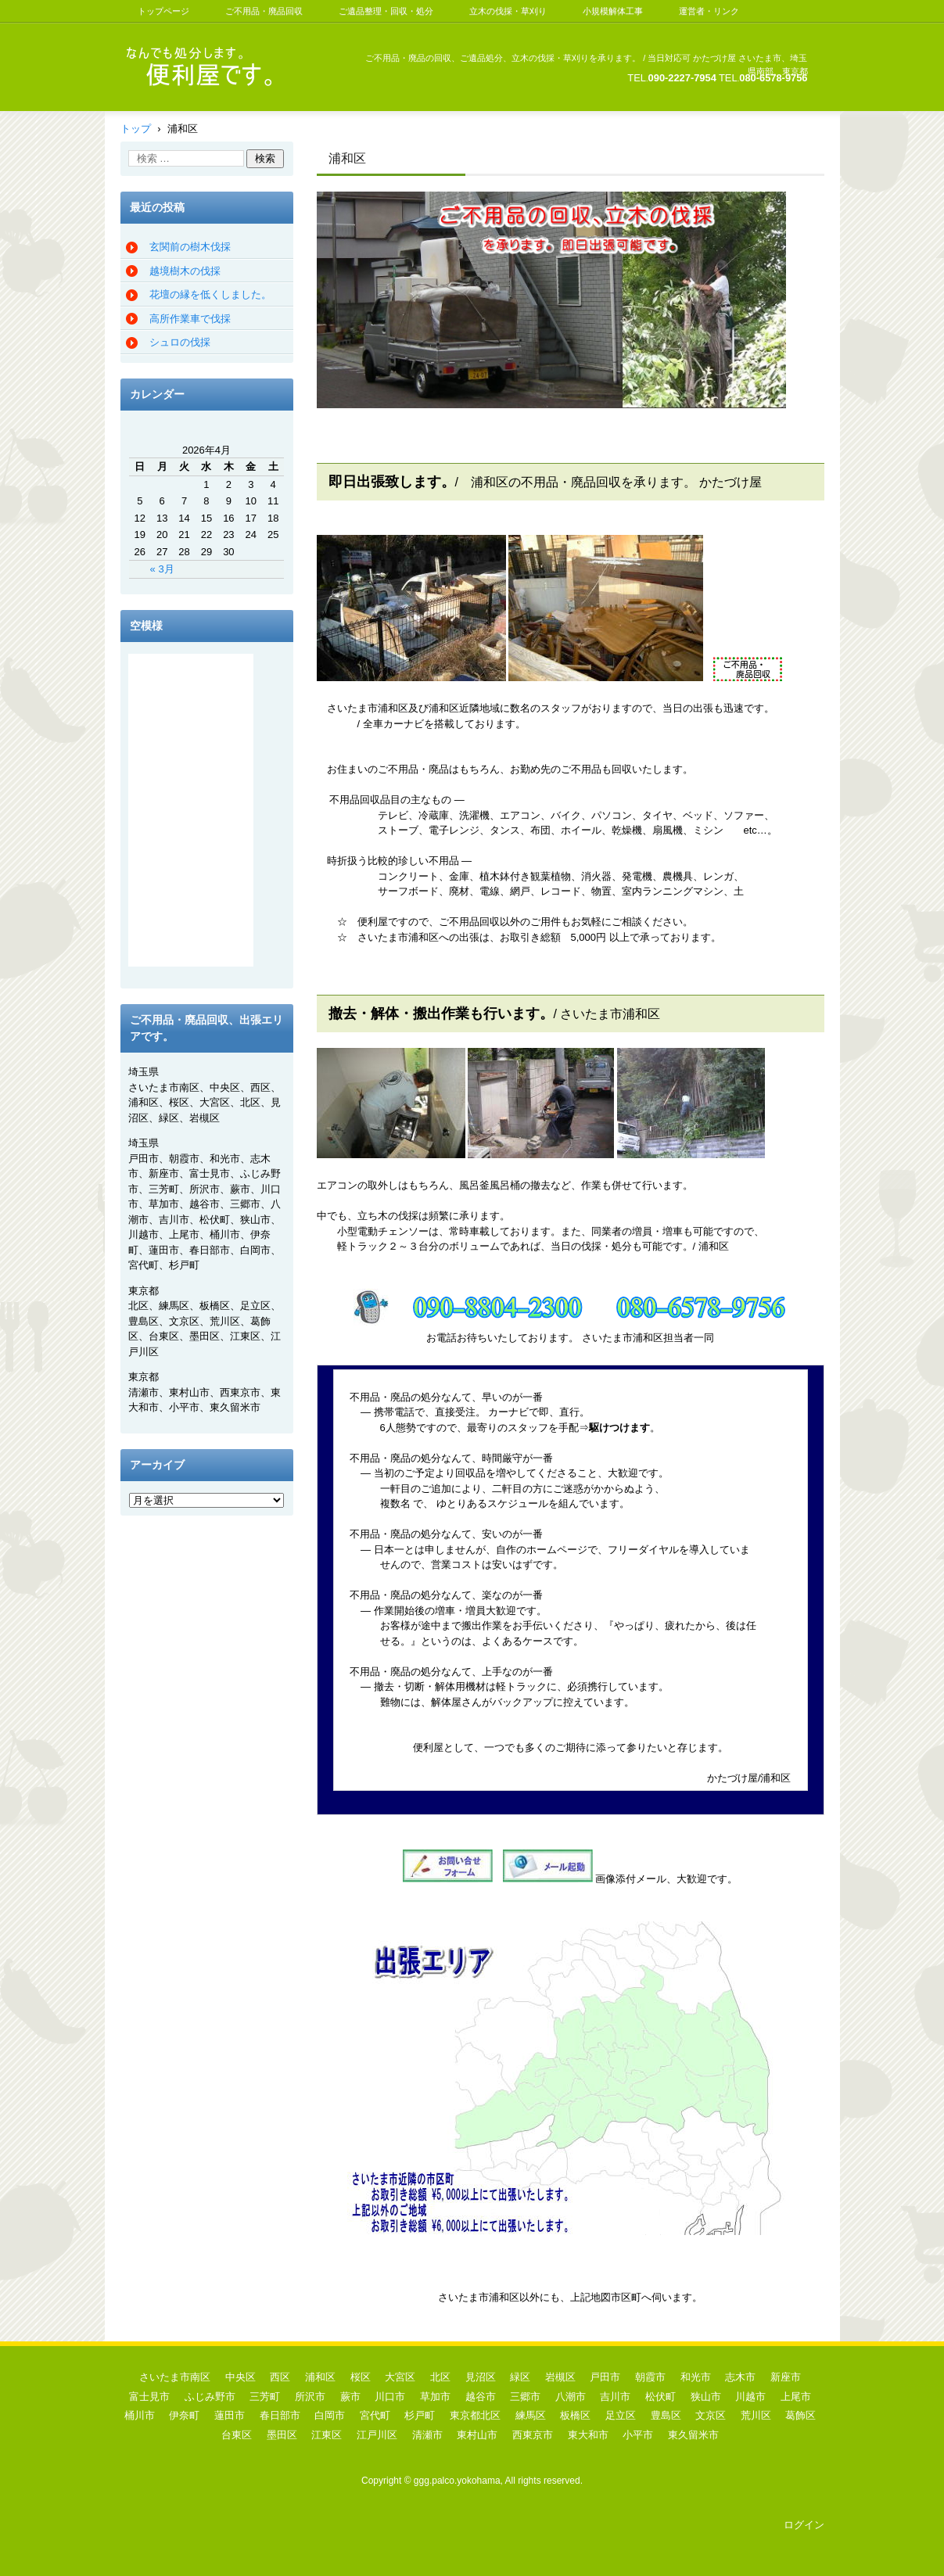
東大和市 (588, 2435)
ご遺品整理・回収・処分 (386, 11)
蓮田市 (229, 2415)
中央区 (240, 2377)
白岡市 (329, 2415)
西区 (280, 2377)
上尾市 (796, 2396)
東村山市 (477, 2435)
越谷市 (480, 2396)
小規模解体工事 (613, 11)
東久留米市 (693, 2435)
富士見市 (149, 2396)
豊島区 (666, 2415)
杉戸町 (419, 2415)
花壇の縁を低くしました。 (210, 294)
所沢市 (310, 2396)
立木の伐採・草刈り (508, 11)
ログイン (804, 2525)
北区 (440, 2377)
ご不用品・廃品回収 (264, 11)
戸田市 (605, 2377)
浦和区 (320, 2377)
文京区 (710, 2415)
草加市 (435, 2396)
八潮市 (570, 2396)
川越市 (750, 2396)
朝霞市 (650, 2377)
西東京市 (532, 2435)
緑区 (520, 2377)
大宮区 (400, 2377)
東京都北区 (475, 2415)
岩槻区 (560, 2377)
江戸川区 (377, 2435)
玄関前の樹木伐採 (190, 247)
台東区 (236, 2435)
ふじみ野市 (210, 2396)
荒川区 (756, 2415)
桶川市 (139, 2415)
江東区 (326, 2435)
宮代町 (375, 2415)
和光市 (695, 2377)
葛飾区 (800, 2415)
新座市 (785, 2377)
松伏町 (660, 2396)
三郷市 (525, 2396)
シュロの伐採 (179, 342)
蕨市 (350, 2396)
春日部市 (280, 2415)
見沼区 (480, 2377)
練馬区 (530, 2415)
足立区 (620, 2415)
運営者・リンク (709, 11)
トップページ (163, 11)
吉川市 (615, 2396)
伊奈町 (184, 2415)
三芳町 (264, 2396)
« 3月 (162, 569)
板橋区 (575, 2415)
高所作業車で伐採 (190, 319)
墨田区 (282, 2435)
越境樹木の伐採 (185, 271)
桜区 (360, 2377)
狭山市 (706, 2396)
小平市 (638, 2435)
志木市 (740, 2377)
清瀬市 (427, 2435)
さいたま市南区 (174, 2377)
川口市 (390, 2396)
